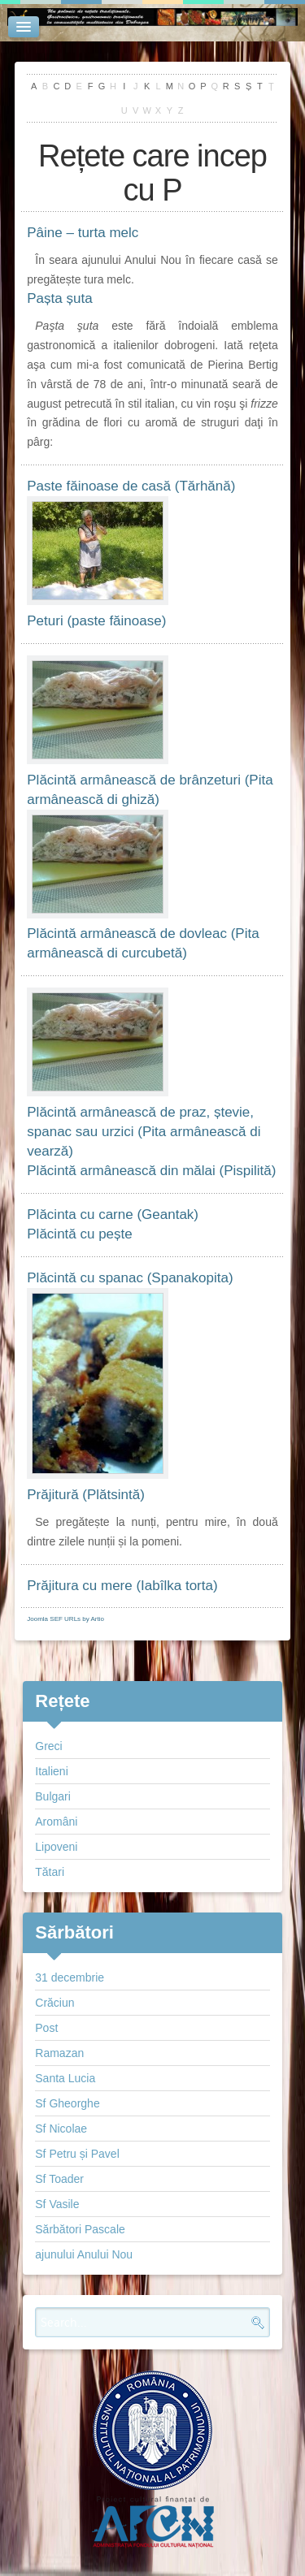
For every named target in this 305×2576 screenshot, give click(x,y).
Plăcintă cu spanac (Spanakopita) (130, 1278)
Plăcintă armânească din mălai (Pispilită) (151, 1170)
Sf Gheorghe (67, 2103)
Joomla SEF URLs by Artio (65, 1619)
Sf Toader (59, 2178)
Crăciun (54, 2002)
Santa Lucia (65, 2078)
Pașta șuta (59, 298)
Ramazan (59, 2053)
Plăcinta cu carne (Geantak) (112, 1214)
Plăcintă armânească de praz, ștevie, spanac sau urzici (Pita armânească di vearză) (143, 1131)
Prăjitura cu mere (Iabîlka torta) (122, 1585)
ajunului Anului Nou (84, 2254)
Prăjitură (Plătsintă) (86, 1494)
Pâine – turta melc (82, 232)
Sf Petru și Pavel (77, 2153)
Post (46, 2027)
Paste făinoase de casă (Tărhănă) (131, 486)
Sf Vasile (57, 2204)
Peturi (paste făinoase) (96, 621)
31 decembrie (69, 1977)
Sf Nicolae (61, 2128)
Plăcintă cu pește (79, 1234)
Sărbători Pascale (80, 2229)
